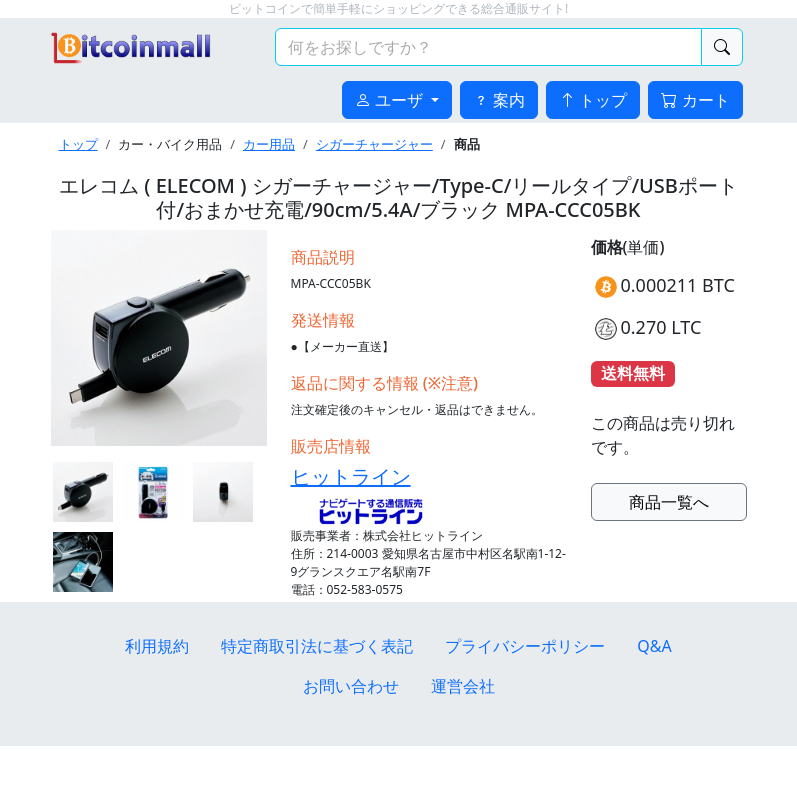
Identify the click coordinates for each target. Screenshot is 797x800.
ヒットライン (351, 476)
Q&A (654, 646)
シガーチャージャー (374, 144)
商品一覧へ (669, 502)
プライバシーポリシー (525, 646)
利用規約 (157, 646)
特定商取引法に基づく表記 (317, 646)
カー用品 (269, 144)
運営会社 (463, 686)
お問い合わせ (351, 686)
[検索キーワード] (488, 47)
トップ (78, 144)
